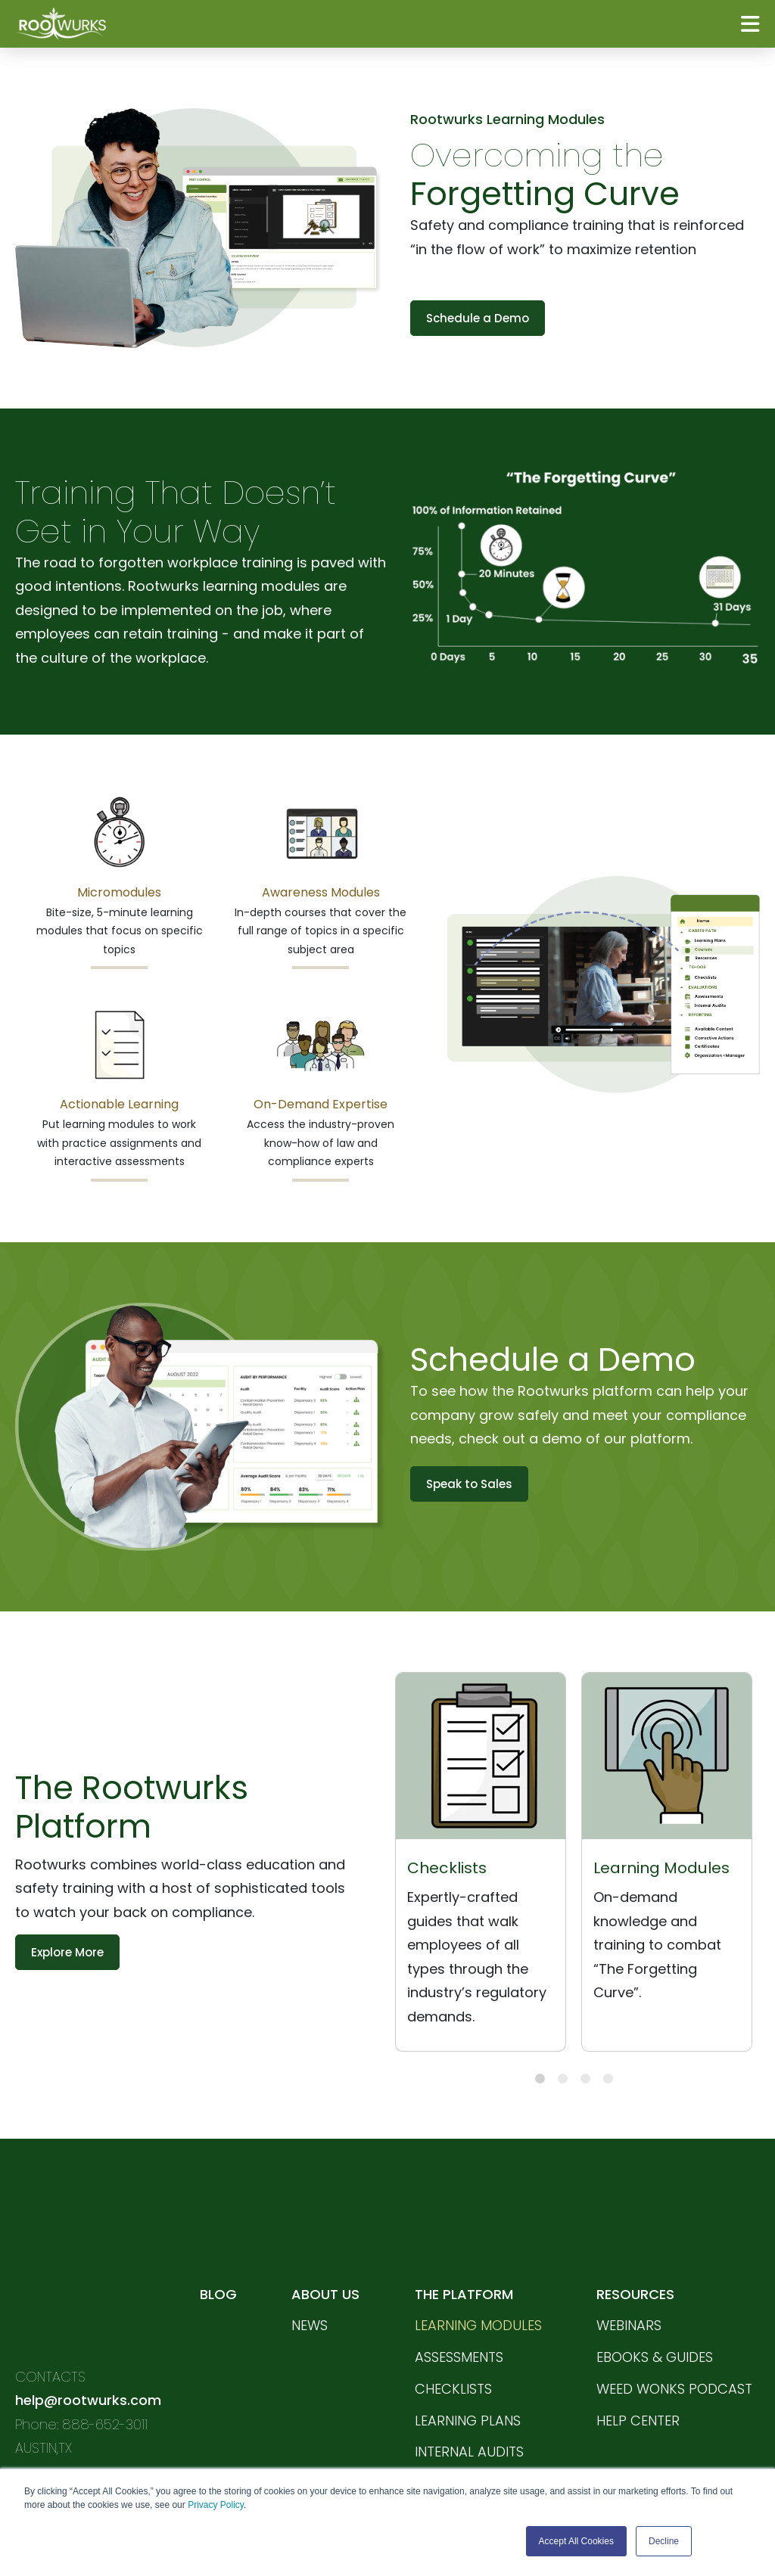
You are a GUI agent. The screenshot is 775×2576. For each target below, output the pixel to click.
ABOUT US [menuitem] (325, 2247)
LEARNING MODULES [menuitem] (477, 2279)
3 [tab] (585, 2078)
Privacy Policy (216, 2505)
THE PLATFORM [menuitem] (463, 2247)
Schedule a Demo (477, 318)
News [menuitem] (309, 2279)
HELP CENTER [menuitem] (638, 2374)
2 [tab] (563, 2078)
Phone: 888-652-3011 (81, 2331)
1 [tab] (540, 2078)
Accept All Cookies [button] (576, 2541)
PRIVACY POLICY (69, 2450)
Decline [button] (664, 2541)
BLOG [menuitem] (217, 2247)
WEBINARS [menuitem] (628, 2279)
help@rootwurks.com (88, 2307)
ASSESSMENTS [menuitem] (458, 2310)
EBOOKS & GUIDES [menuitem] (654, 2310)
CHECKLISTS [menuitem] (452, 2342)
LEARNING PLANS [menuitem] (467, 2374)
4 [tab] (608, 2078)
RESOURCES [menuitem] (635, 2247)
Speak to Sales (469, 1484)
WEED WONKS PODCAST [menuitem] (674, 2342)
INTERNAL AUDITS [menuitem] (468, 2406)
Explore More (67, 1952)
